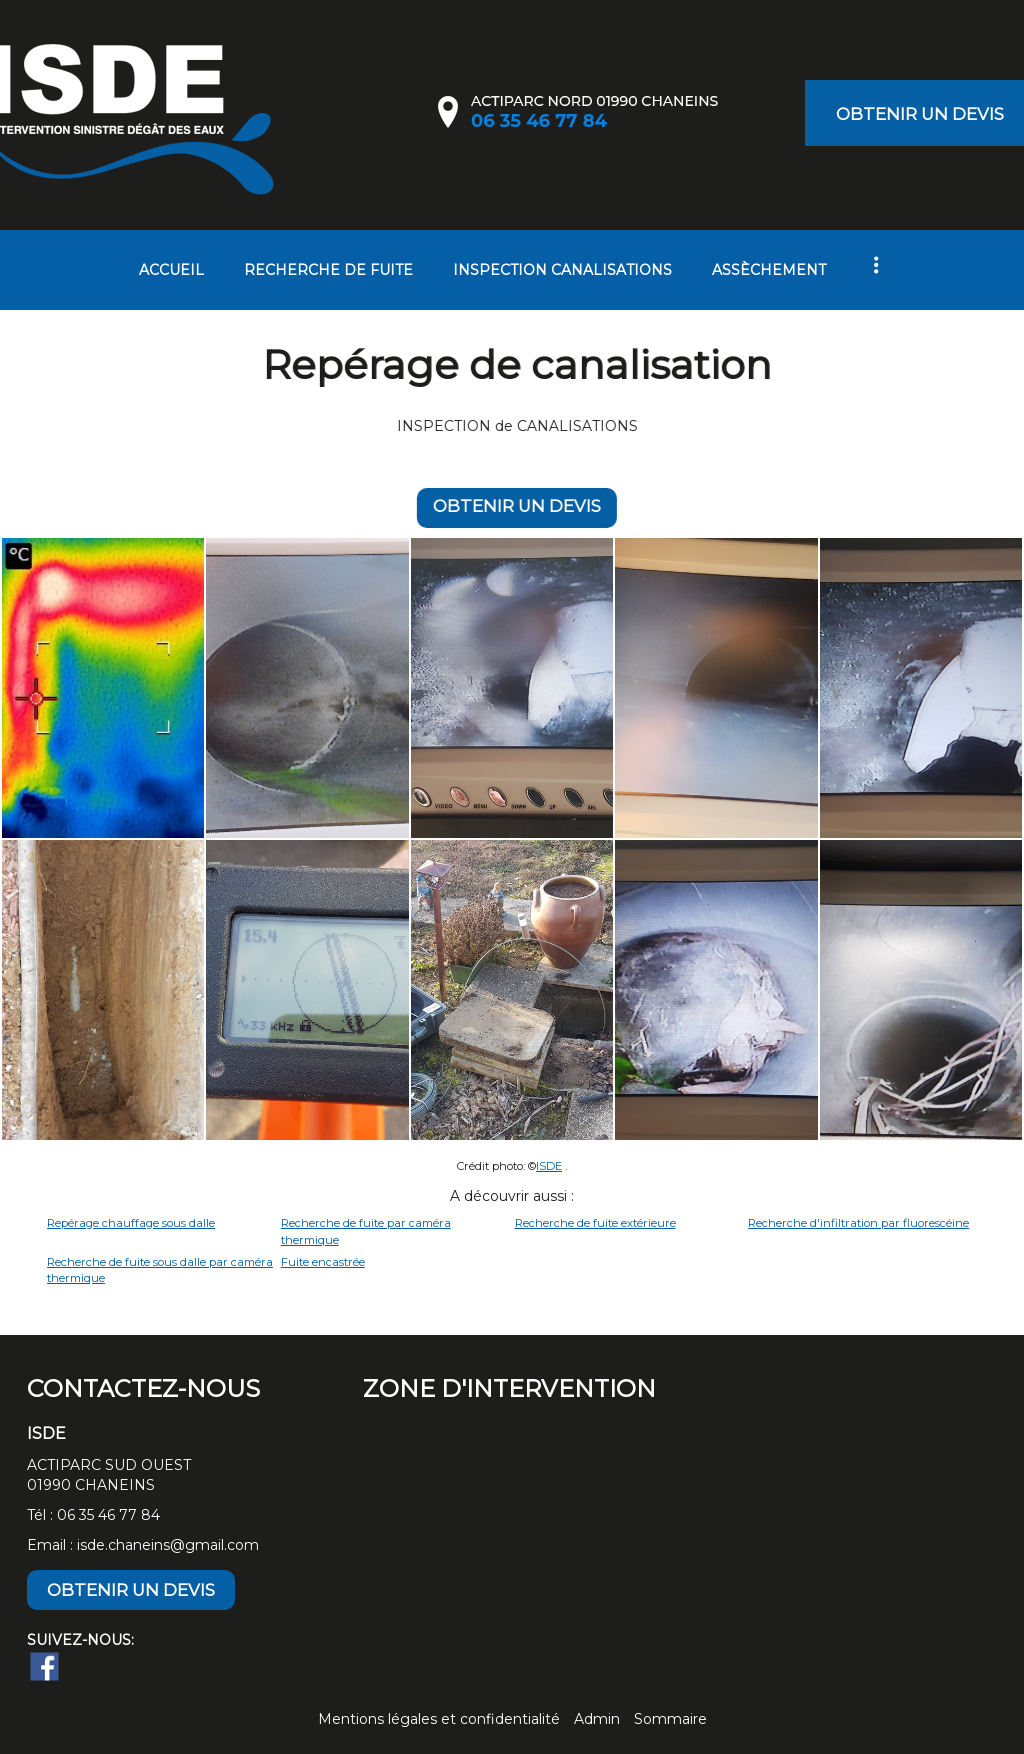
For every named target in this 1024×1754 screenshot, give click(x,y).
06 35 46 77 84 (108, 1515)
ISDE (549, 1166)
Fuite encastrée (323, 1262)
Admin (597, 1719)
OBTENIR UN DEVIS (920, 114)
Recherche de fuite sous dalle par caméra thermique (160, 1270)
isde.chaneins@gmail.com (168, 1545)
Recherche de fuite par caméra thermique (366, 1231)
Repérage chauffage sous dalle (131, 1223)
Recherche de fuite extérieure (595, 1223)
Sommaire (670, 1719)
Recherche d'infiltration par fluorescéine (858, 1223)
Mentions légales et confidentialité (439, 1719)
